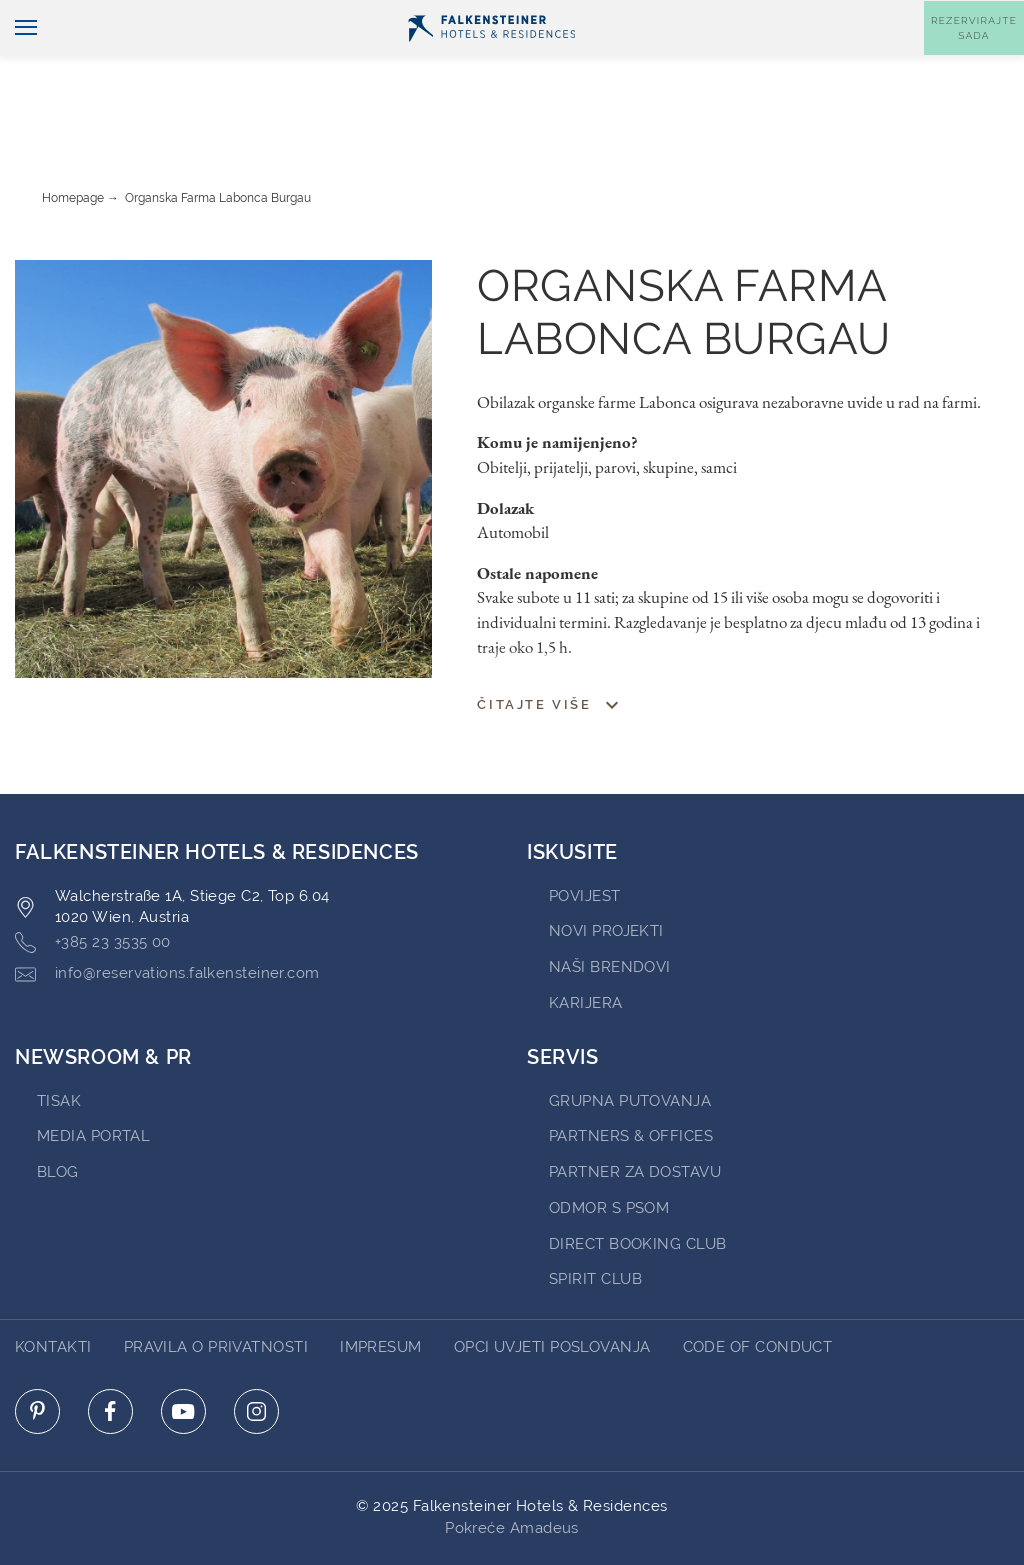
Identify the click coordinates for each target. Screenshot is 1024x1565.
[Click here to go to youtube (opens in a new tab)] (183, 1355)
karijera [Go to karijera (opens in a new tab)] (586, 947)
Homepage (73, 142)
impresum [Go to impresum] (381, 1291)
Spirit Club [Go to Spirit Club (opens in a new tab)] (595, 1223)
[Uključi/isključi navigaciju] (18, 61)
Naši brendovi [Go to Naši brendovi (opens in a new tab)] (610, 911)
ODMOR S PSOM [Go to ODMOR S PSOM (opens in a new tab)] (609, 1152)
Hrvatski (53, 17)
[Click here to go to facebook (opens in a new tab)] (110, 1355)
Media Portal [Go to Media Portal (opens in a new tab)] (93, 1080)
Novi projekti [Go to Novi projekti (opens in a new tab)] (606, 875)
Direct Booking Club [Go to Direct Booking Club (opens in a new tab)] (638, 1188)
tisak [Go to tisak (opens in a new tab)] (59, 1045)
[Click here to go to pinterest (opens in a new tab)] (37, 1355)
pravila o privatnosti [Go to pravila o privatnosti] (216, 1291)
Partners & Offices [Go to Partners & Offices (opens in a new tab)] (631, 1080)
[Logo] (491, 61)
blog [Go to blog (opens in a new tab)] (58, 1116)
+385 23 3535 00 (93, 886)
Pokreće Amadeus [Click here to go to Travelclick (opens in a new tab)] (512, 1472)
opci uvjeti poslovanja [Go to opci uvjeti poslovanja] (552, 1291)
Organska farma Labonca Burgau (218, 142)
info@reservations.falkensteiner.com (167, 918)
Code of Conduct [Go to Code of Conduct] (758, 1291)
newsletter (726, 16)
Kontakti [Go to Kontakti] (53, 1291)
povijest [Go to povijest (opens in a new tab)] (585, 840)
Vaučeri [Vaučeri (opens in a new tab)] (826, 16)
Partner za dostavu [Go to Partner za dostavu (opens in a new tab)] (635, 1116)
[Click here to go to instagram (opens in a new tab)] (256, 1355)
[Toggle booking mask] (974, 61)
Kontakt (984, 16)
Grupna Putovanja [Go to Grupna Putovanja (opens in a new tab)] (630, 1045)
